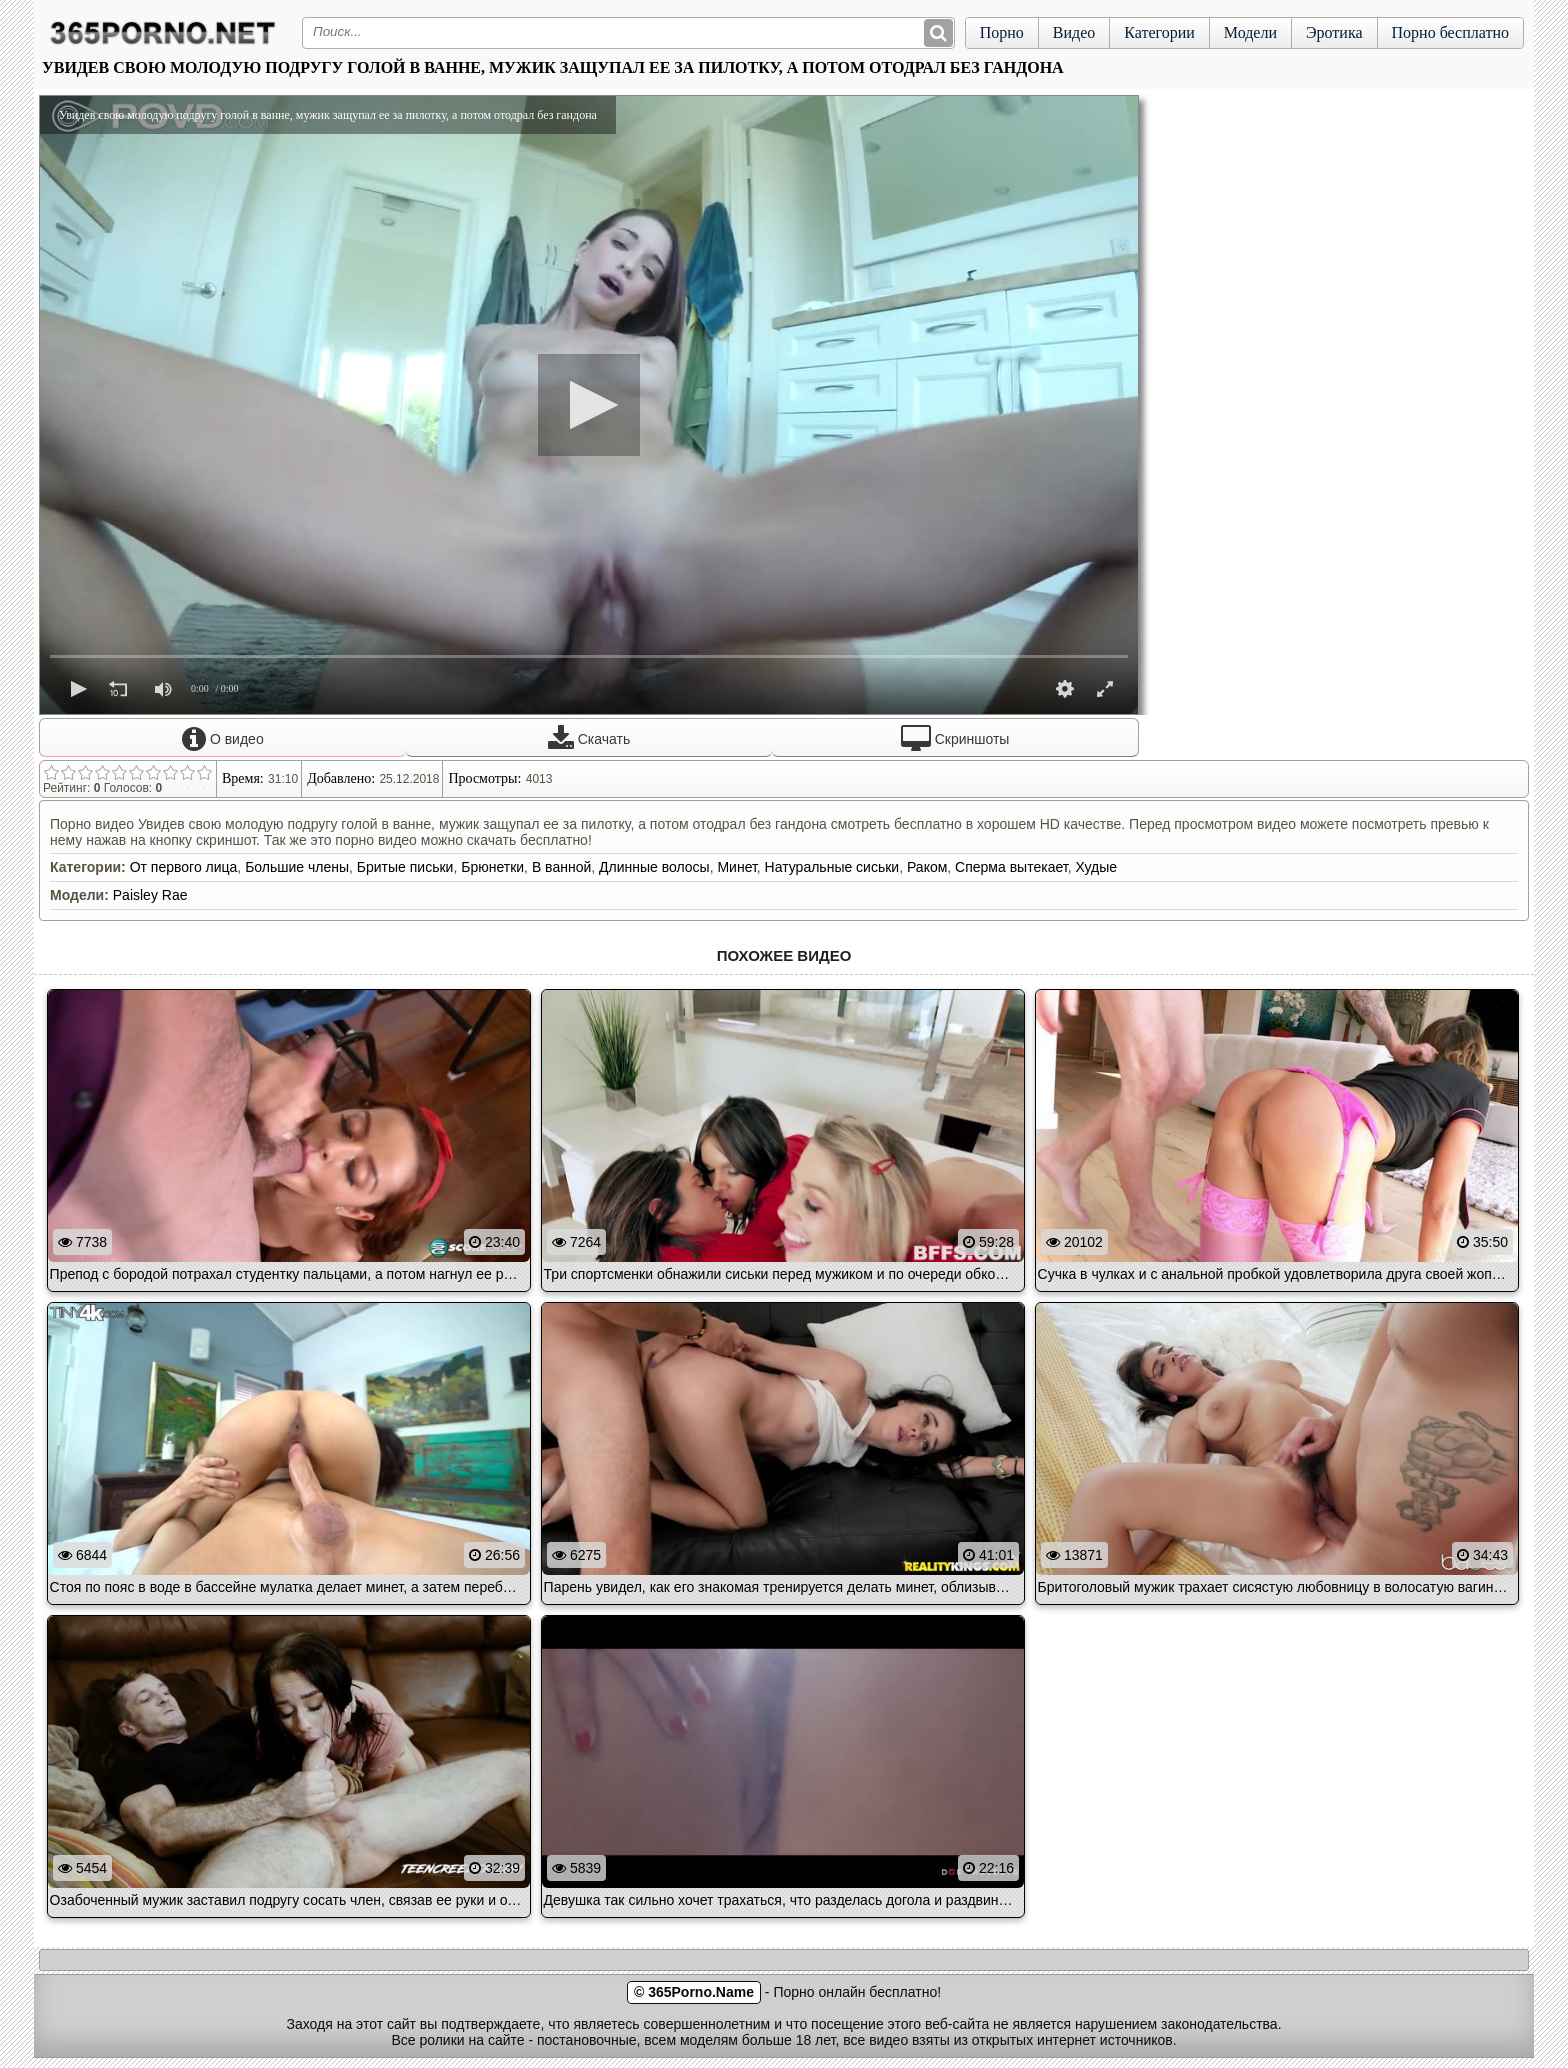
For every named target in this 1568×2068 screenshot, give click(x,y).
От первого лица (184, 867)
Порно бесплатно (1450, 32)
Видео (1074, 32)
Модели (1250, 32)
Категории (1159, 32)
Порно (1002, 32)
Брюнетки (492, 867)
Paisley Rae (150, 895)
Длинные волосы (654, 867)
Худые (1096, 867)
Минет (736, 867)
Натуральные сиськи (832, 867)
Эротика (1334, 32)
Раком (927, 867)
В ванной (561, 867)
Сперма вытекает (1011, 867)
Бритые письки (405, 867)
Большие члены (297, 867)
